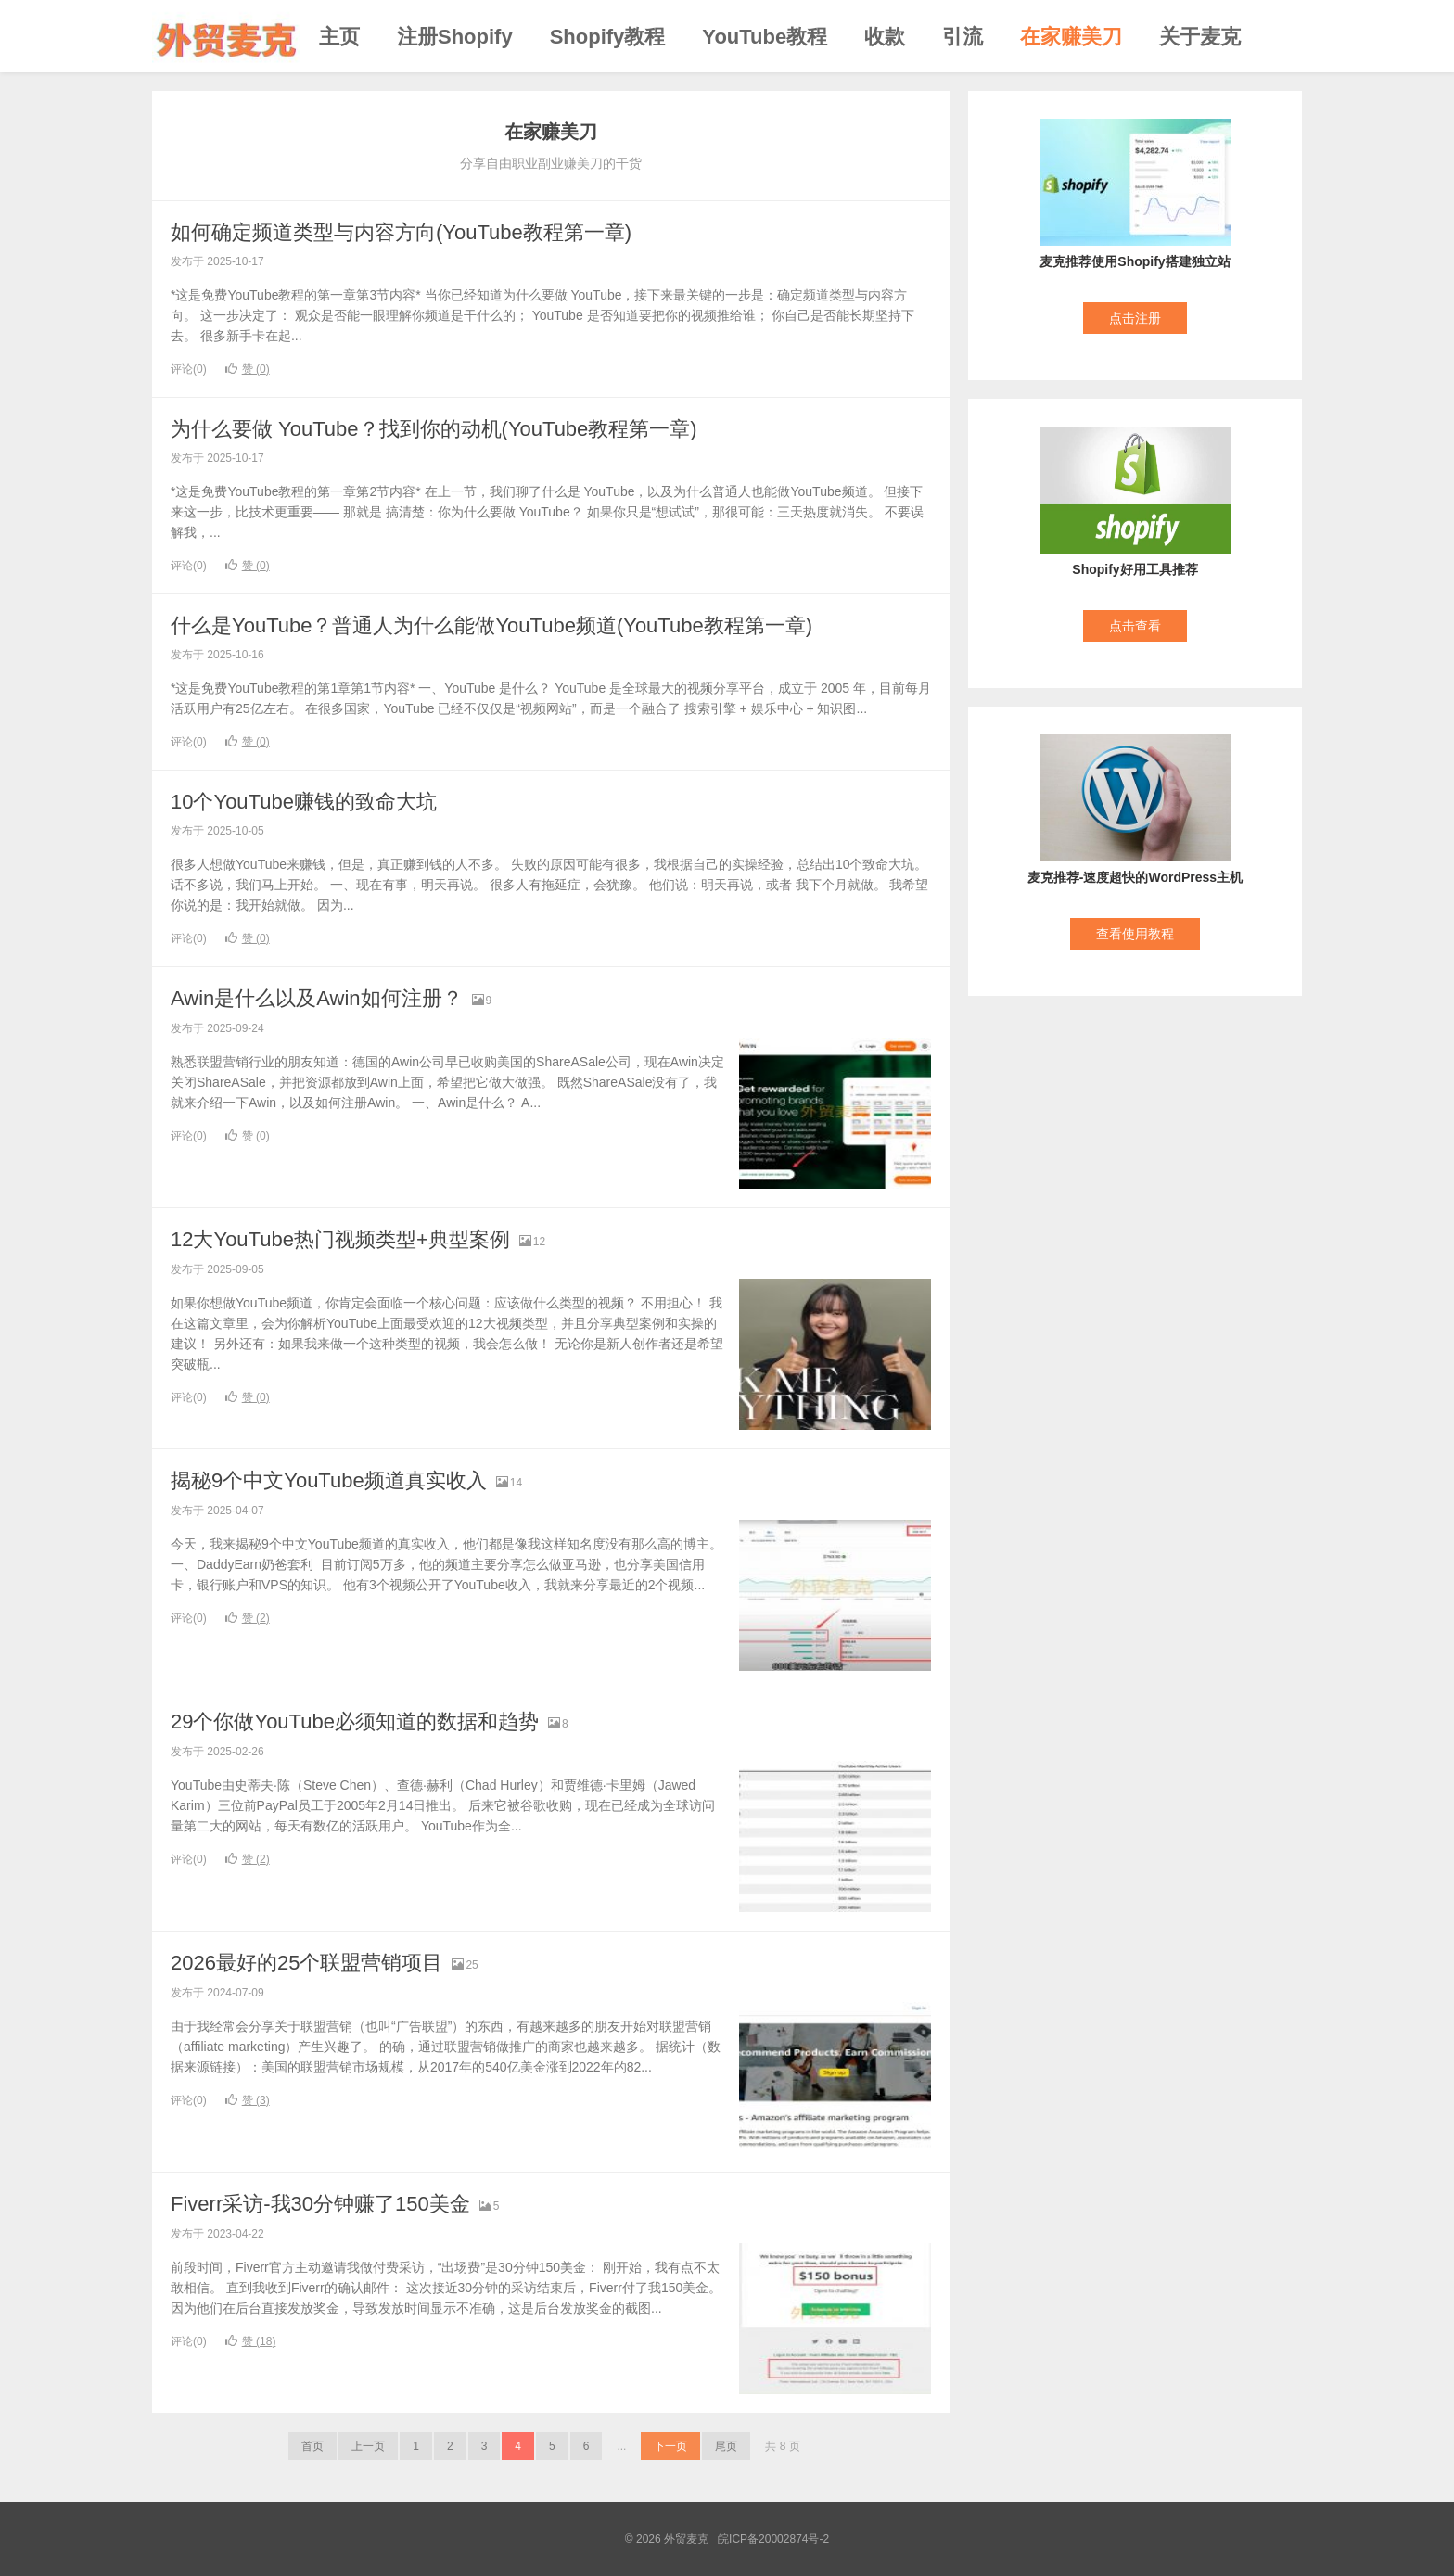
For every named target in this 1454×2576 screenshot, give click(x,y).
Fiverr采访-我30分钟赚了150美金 (320, 2203)
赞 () (247, 369)
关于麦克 (1200, 36)
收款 (884, 36)
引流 (962, 36)
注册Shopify (455, 36)
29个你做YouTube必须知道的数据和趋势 (355, 1721)
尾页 (726, 2446)
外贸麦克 (226, 36)
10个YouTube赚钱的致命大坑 (304, 801)
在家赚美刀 (1071, 36)
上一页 (368, 2446)
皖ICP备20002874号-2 (773, 2538)
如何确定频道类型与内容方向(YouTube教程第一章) (401, 232)
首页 (312, 2446)
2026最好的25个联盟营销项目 (306, 1962)
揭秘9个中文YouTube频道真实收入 (329, 1480)
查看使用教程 (1135, 933)
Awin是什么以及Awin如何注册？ (317, 998)
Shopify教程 (608, 36)
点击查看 (1135, 625)
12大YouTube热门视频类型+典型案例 (340, 1239)
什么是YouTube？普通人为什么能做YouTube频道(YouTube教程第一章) (491, 625)
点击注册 (1135, 318)
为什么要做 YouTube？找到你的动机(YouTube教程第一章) (434, 428)
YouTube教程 (764, 36)
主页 (339, 36)
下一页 (670, 2446)
